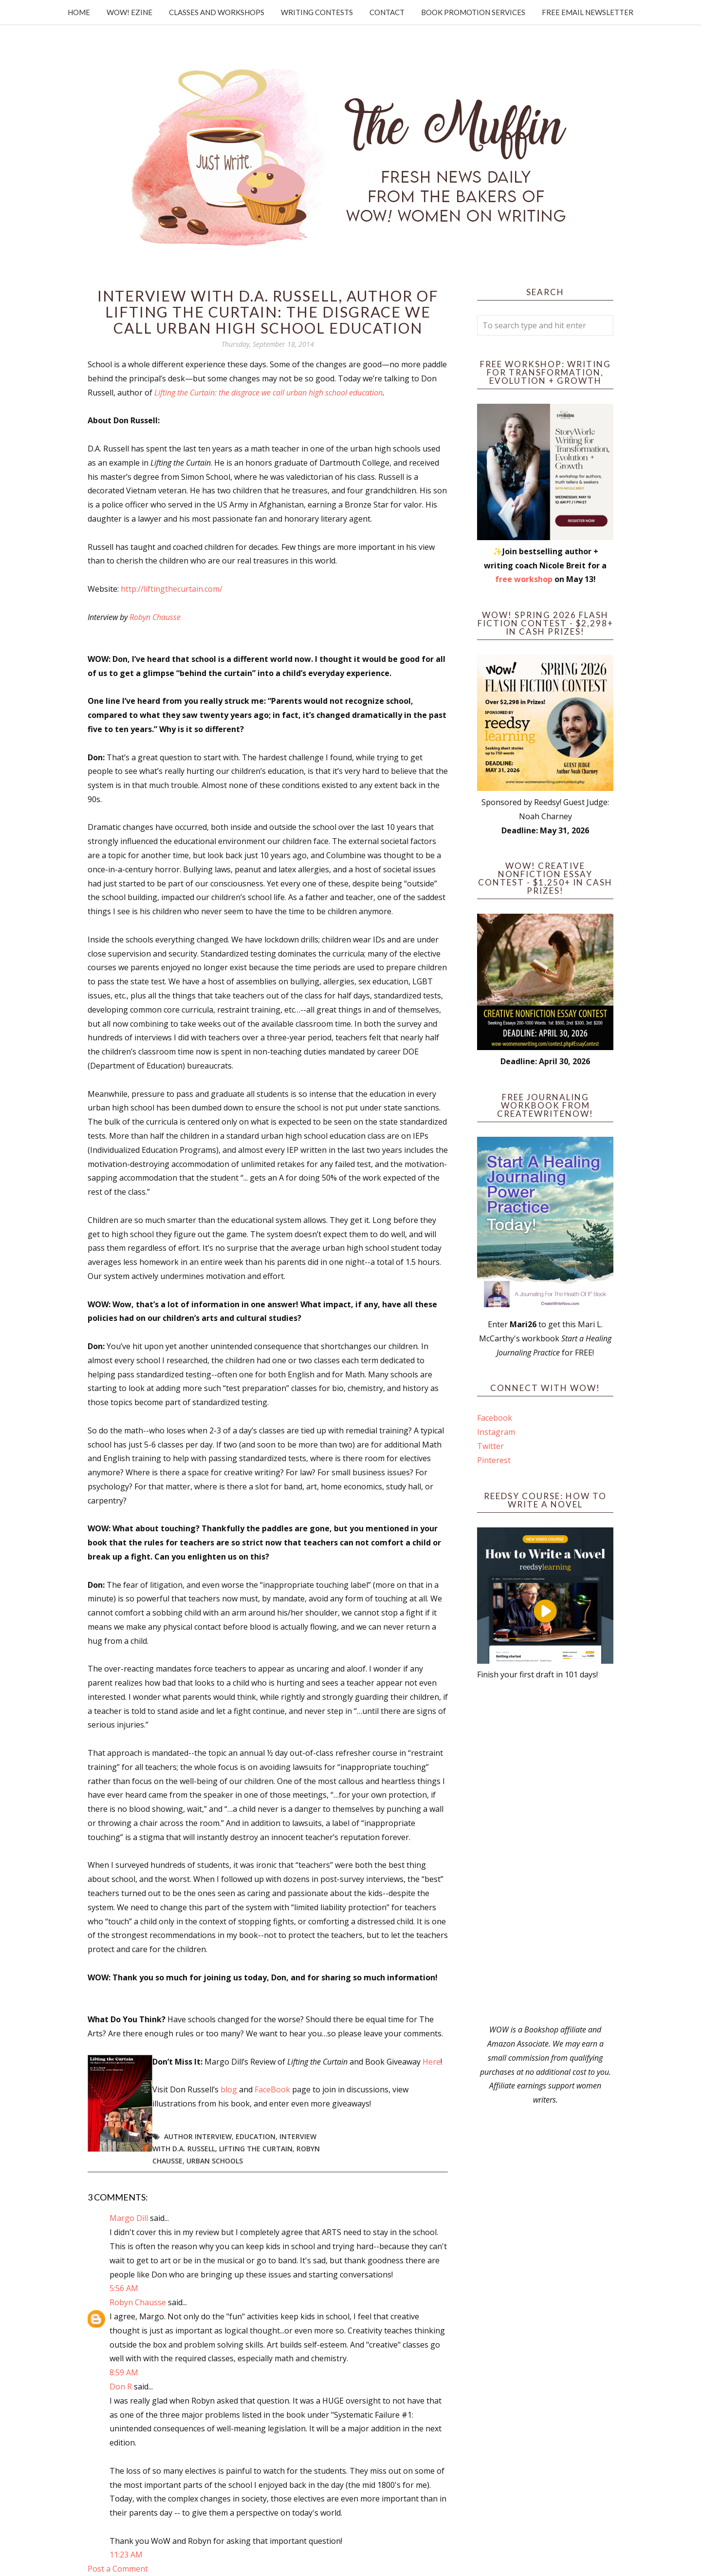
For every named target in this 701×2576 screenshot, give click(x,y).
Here (432, 2061)
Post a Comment (118, 2568)
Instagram (496, 1432)
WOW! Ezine (129, 12)
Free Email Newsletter (587, 12)
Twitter (490, 1446)
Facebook (494, 1417)
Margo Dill (129, 2218)
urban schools (214, 2160)
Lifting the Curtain (256, 2148)
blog (229, 2089)
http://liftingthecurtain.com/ (171, 588)
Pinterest (494, 1460)
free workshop (524, 579)
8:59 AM (124, 2372)
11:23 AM (126, 2554)
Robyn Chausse (155, 617)
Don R (121, 2386)
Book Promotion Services (473, 12)
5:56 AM (124, 2288)
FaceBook (272, 2089)
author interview (198, 2136)
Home (79, 12)
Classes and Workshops (216, 12)
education (256, 2136)
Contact (387, 12)
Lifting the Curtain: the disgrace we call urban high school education (268, 392)
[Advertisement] (545, 1852)
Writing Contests (317, 12)
